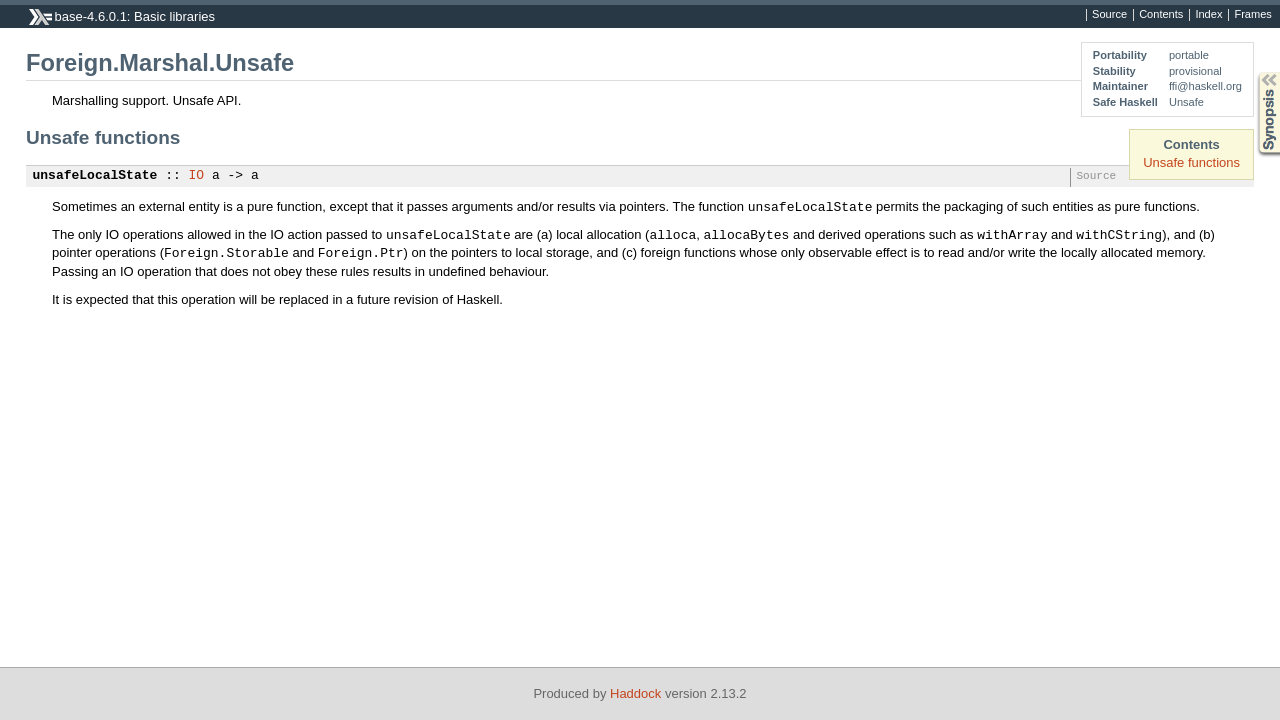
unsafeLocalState (95, 176)
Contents (1161, 15)
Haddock (635, 693)
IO (197, 176)
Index (1208, 15)
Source (1109, 15)
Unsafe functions (1191, 162)
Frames (1252, 15)
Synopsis (1253, 72)
